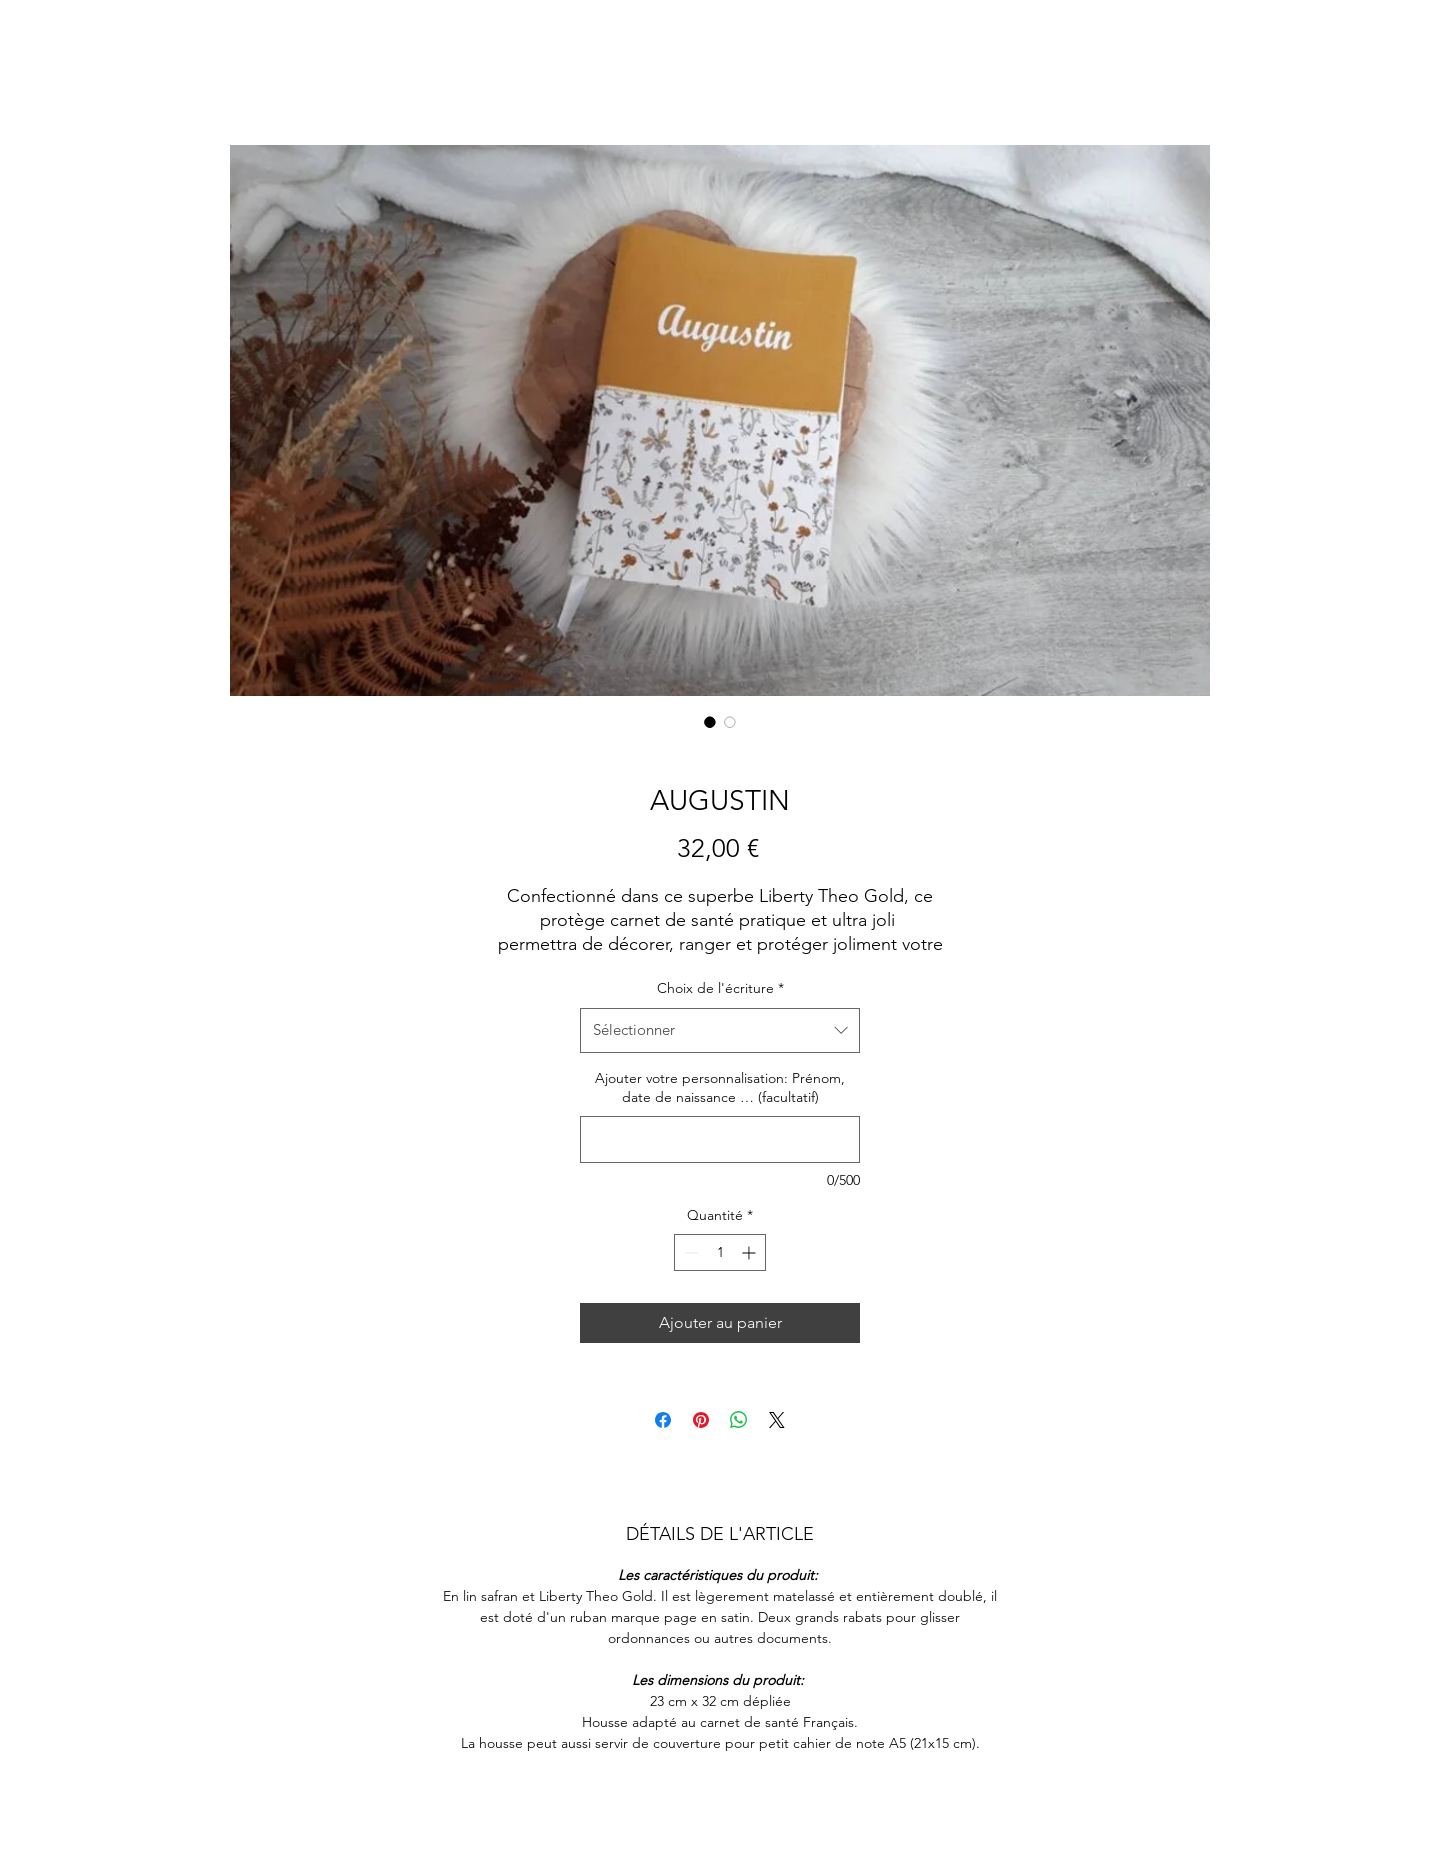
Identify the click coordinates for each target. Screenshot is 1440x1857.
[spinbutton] (720, 1252)
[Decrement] (689, 1252)
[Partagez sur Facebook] (663, 1420)
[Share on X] (777, 1420)
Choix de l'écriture (720, 988)
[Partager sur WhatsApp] (739, 1420)
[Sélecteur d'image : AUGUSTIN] (710, 722)
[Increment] (750, 1252)
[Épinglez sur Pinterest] (701, 1420)
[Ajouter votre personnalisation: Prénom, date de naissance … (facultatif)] (720, 1139)
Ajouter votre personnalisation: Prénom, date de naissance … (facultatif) (720, 1088)
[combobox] (720, 1030)
